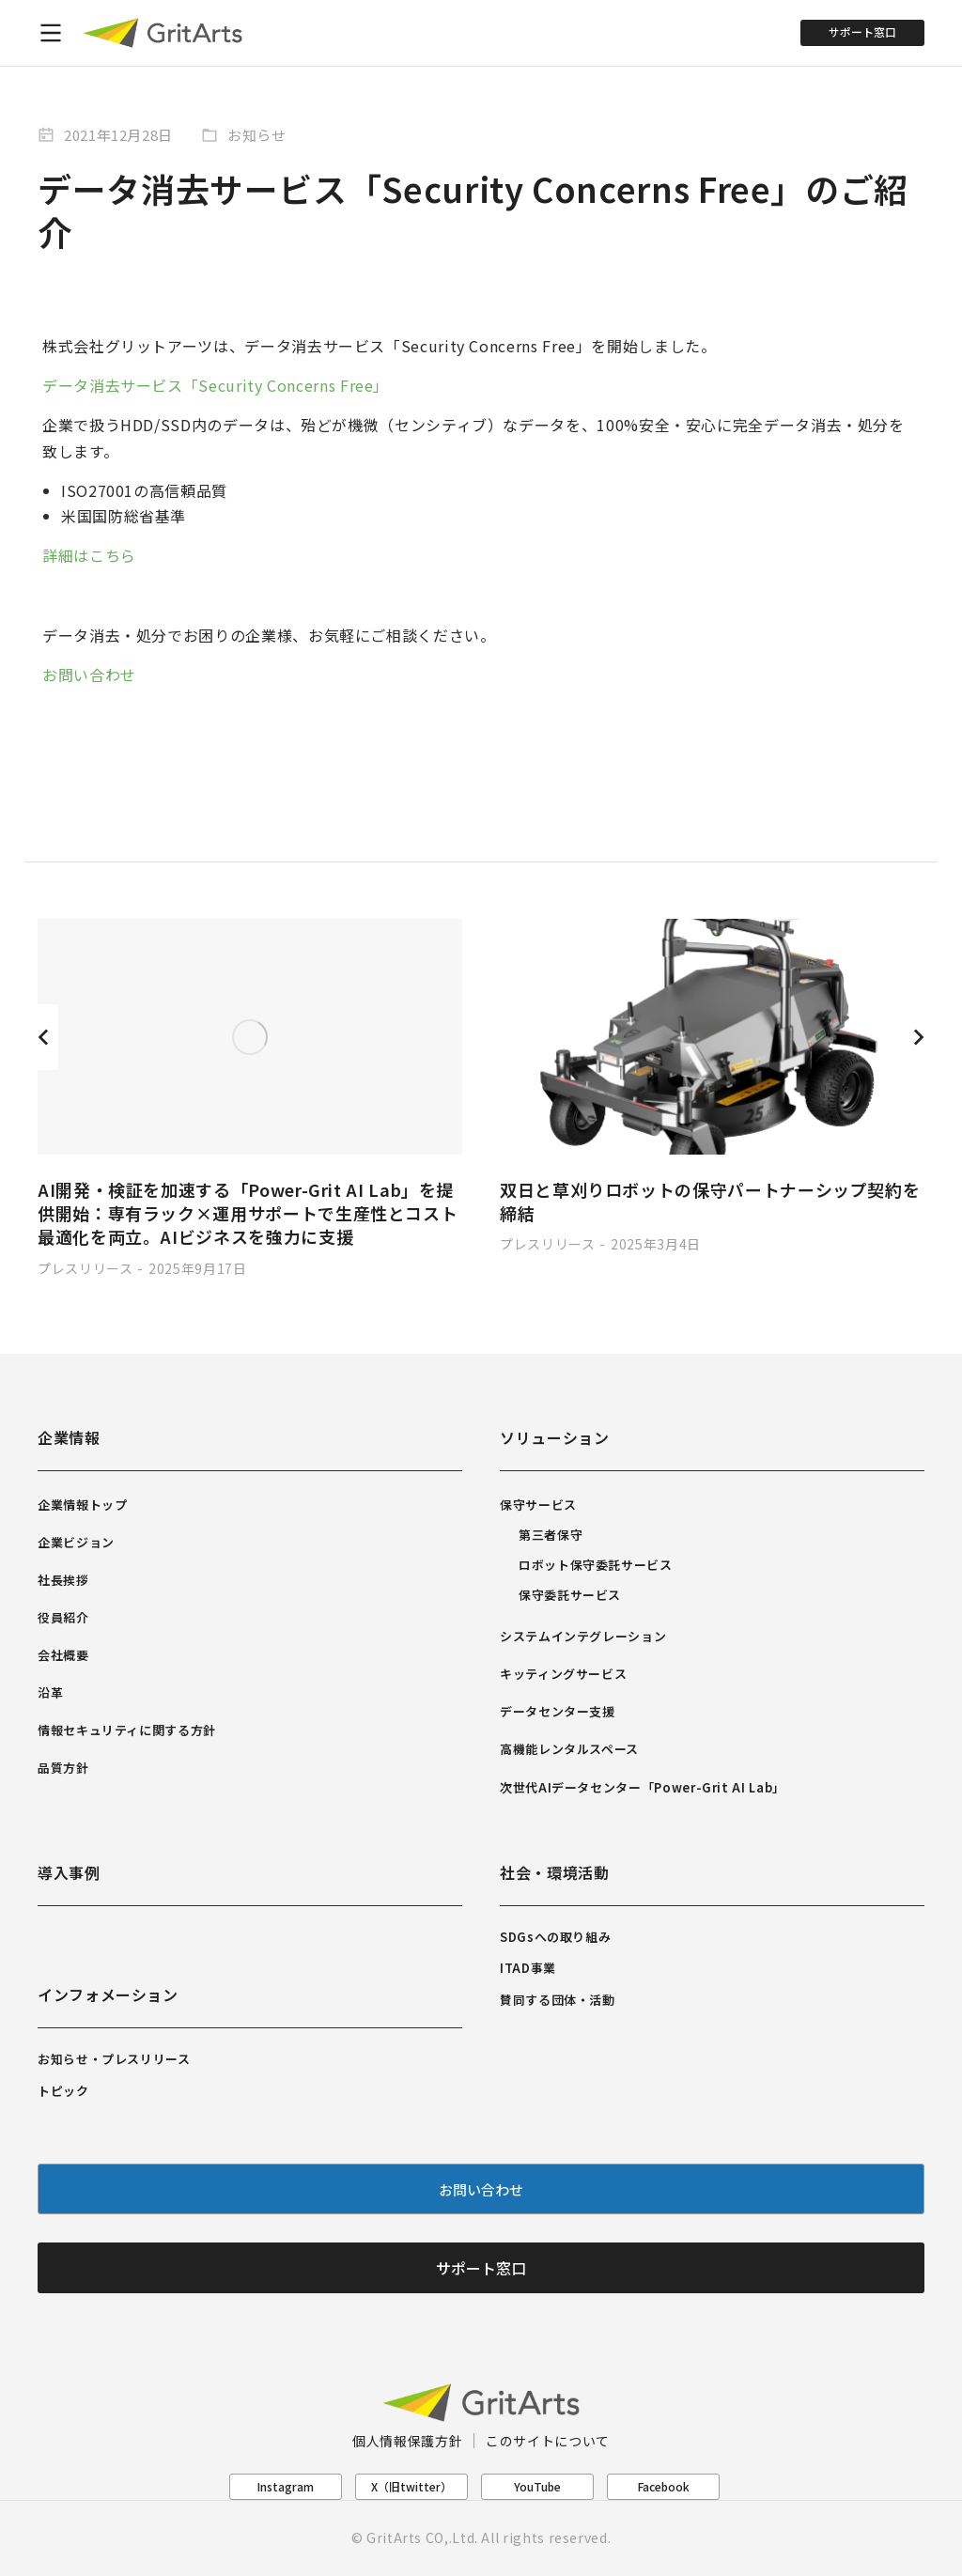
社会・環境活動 (554, 1872)
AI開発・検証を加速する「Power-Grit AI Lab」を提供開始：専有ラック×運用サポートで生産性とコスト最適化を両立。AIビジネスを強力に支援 (248, 1213)
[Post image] (250, 1037)
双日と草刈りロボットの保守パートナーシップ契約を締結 (710, 1201)
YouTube (537, 2486)
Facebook (664, 2486)
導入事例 (69, 1872)
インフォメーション (108, 1994)
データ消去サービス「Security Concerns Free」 (215, 385)
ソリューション (554, 1437)
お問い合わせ (89, 674)
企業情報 (69, 1437)
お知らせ (257, 135)
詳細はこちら (89, 555)
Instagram (285, 2486)
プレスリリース (85, 1268)
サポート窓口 (862, 31)
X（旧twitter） (411, 2486)
